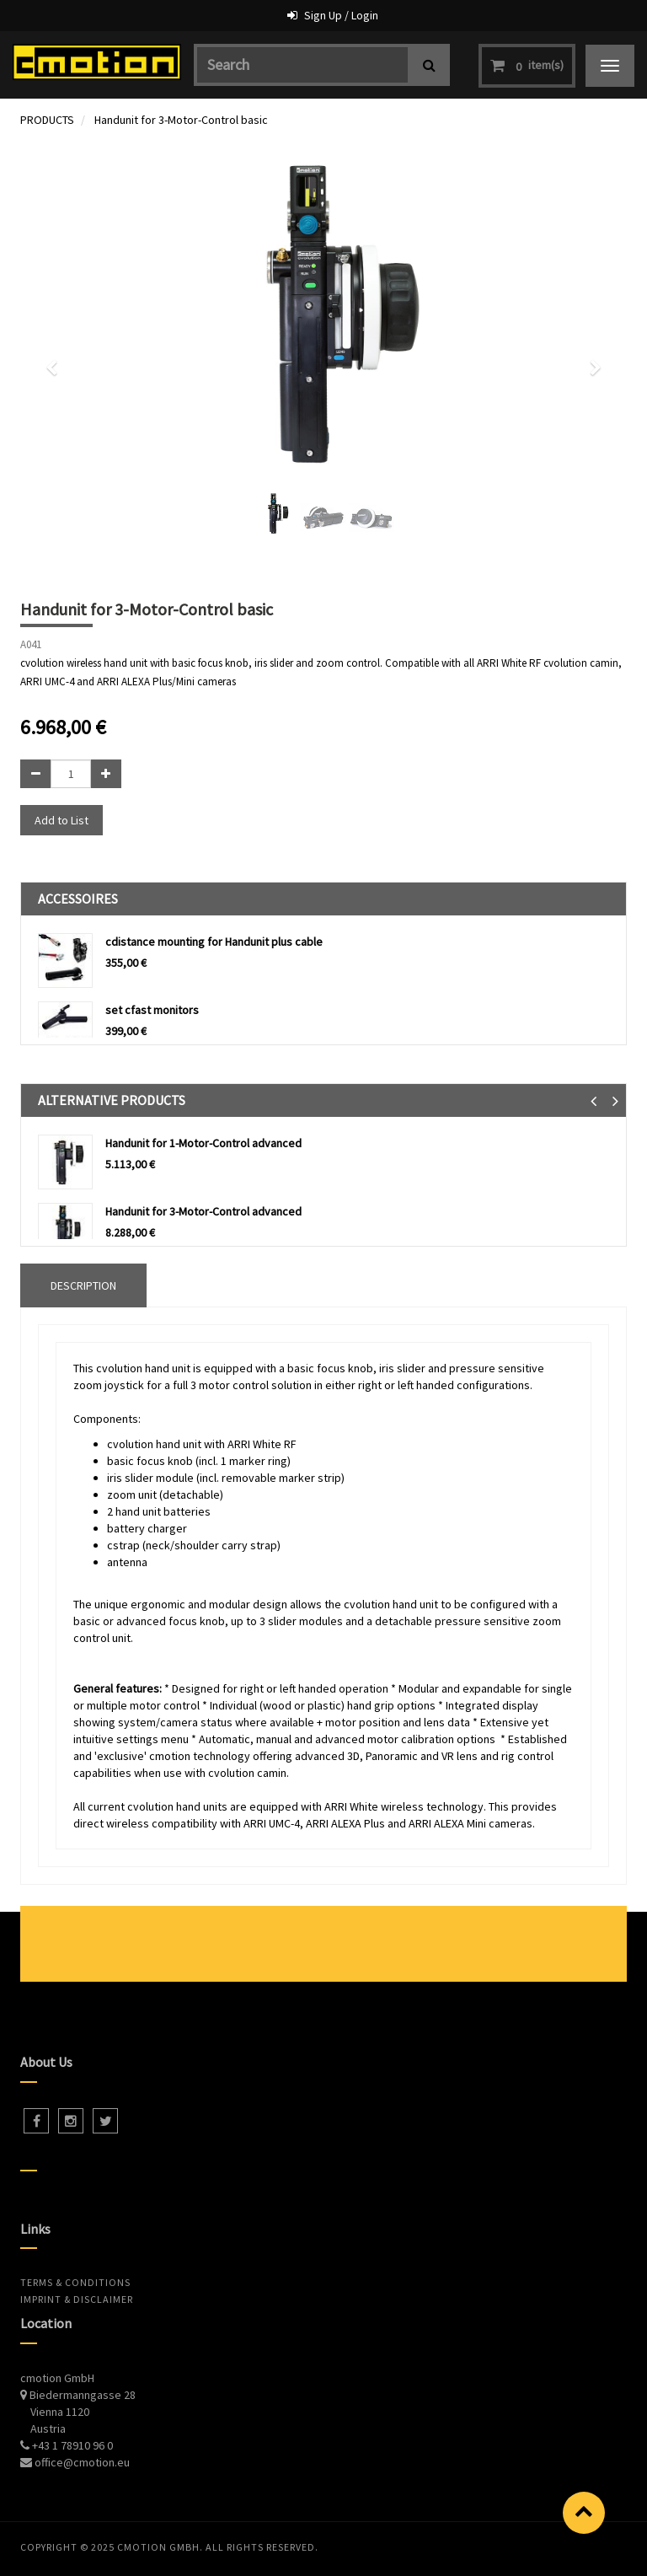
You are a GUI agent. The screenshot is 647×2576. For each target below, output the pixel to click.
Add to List (61, 820)
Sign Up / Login (341, 15)
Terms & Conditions (75, 2282)
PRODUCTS (47, 119)
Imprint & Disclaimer (76, 2299)
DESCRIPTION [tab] (83, 1285)
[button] (57, 360)
